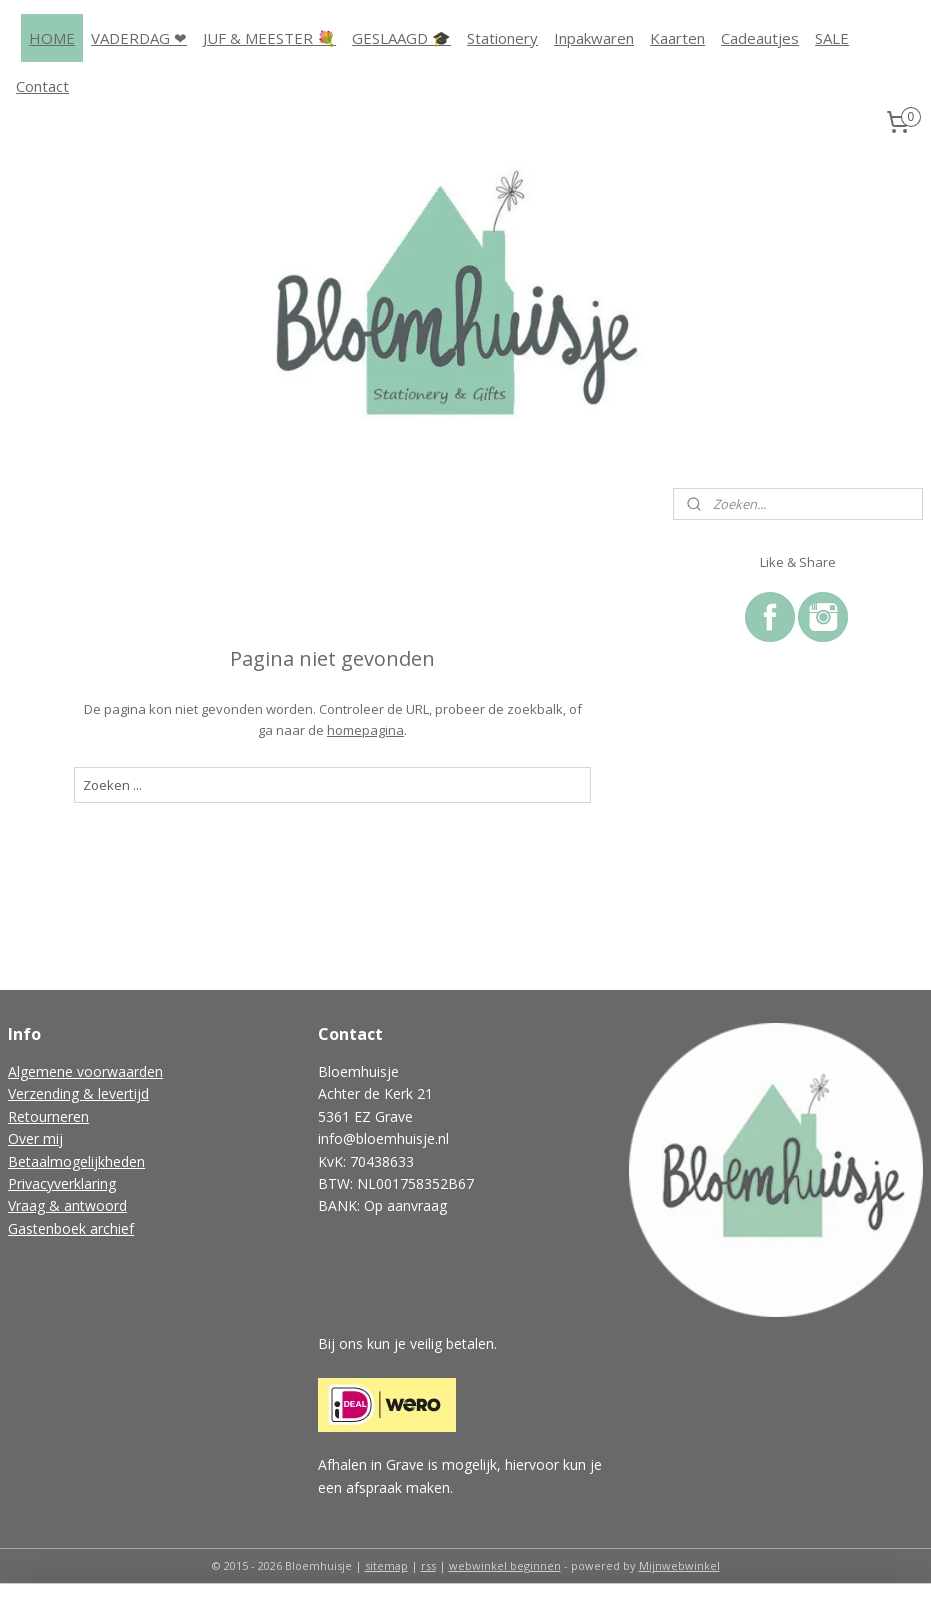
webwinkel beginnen (505, 1565)
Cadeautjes (760, 38)
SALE (832, 38)
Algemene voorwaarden (85, 1071)
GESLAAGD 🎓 (401, 38)
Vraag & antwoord (67, 1205)
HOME (52, 38)
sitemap (386, 1565)
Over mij (35, 1138)
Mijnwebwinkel (679, 1565)
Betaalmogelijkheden (76, 1161)
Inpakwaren (594, 38)
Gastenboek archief (71, 1228)
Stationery (502, 38)
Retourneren (48, 1116)
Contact (42, 86)
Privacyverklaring (62, 1183)
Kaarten (677, 38)
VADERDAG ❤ (139, 38)
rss (428, 1565)
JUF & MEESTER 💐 (269, 38)
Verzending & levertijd (78, 1093)
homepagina (365, 729)
